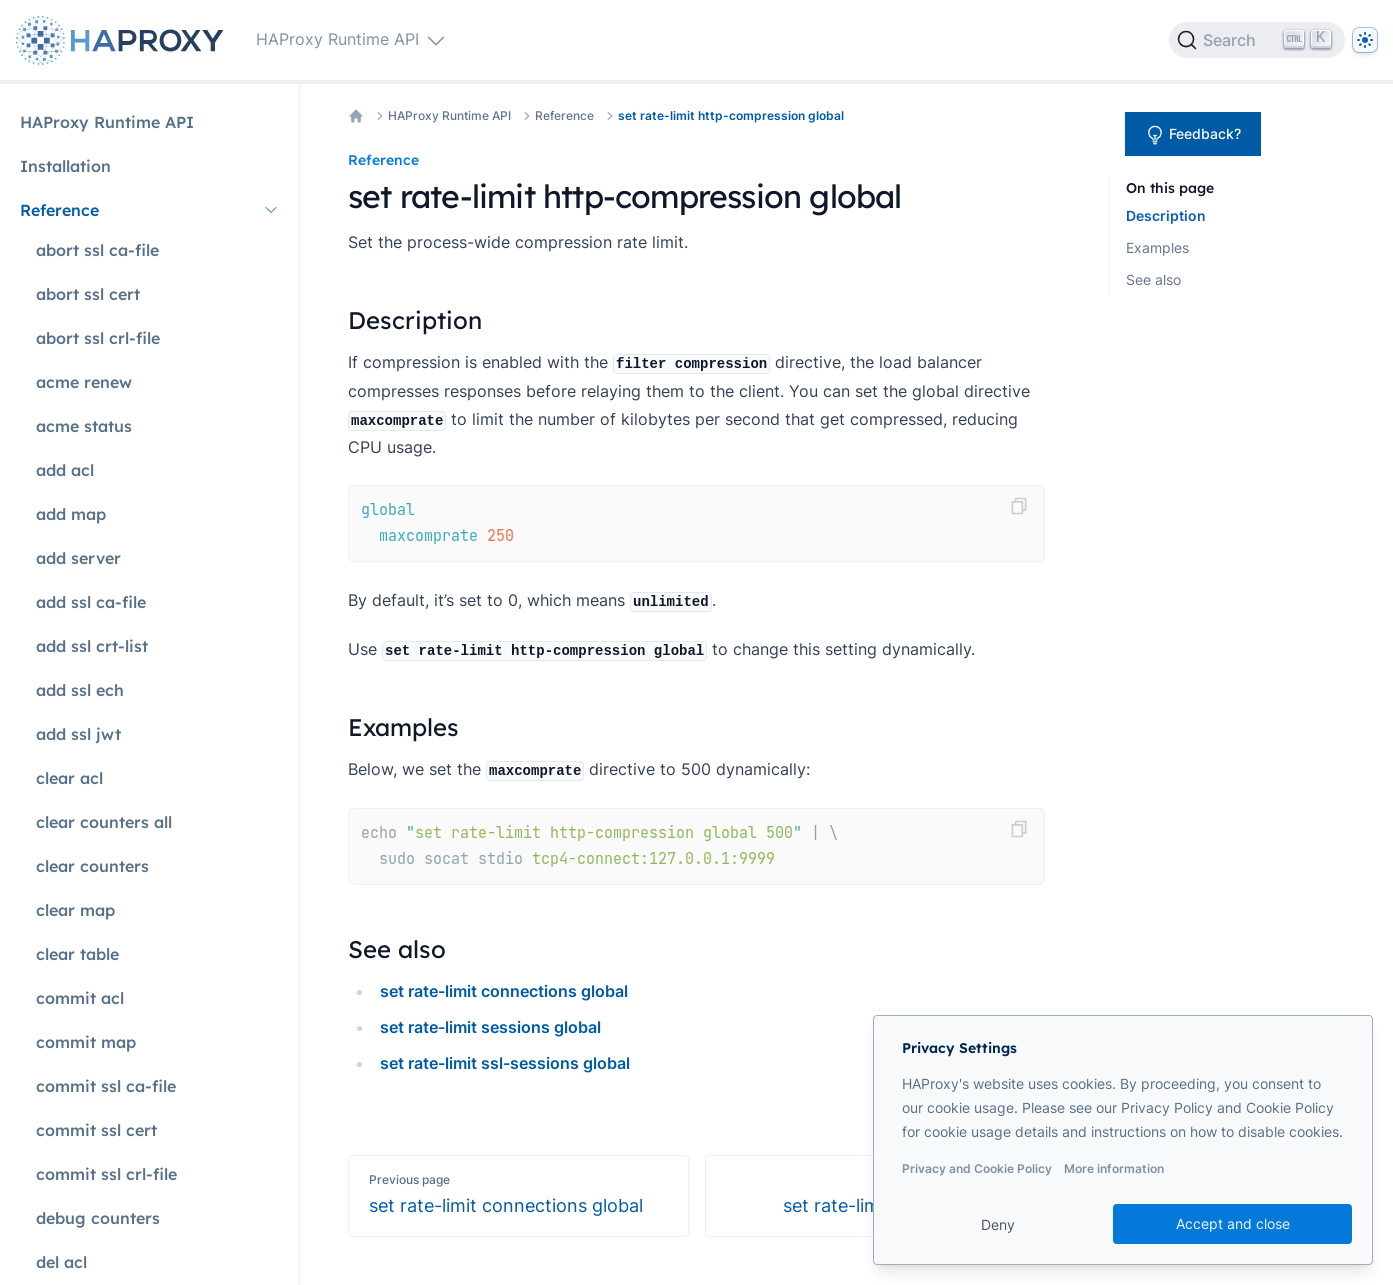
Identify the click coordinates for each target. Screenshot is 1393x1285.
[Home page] (124, 40)
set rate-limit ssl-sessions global (505, 1063)
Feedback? (1193, 135)
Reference (564, 115)
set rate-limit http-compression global (731, 115)
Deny (998, 1224)
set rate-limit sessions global (490, 1027)
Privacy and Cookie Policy (977, 1168)
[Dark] (1365, 40)
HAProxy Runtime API (449, 115)
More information (1114, 1168)
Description (1166, 215)
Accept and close (1233, 1223)
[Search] (1257, 40)
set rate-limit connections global (504, 991)
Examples (1157, 247)
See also (1153, 279)
